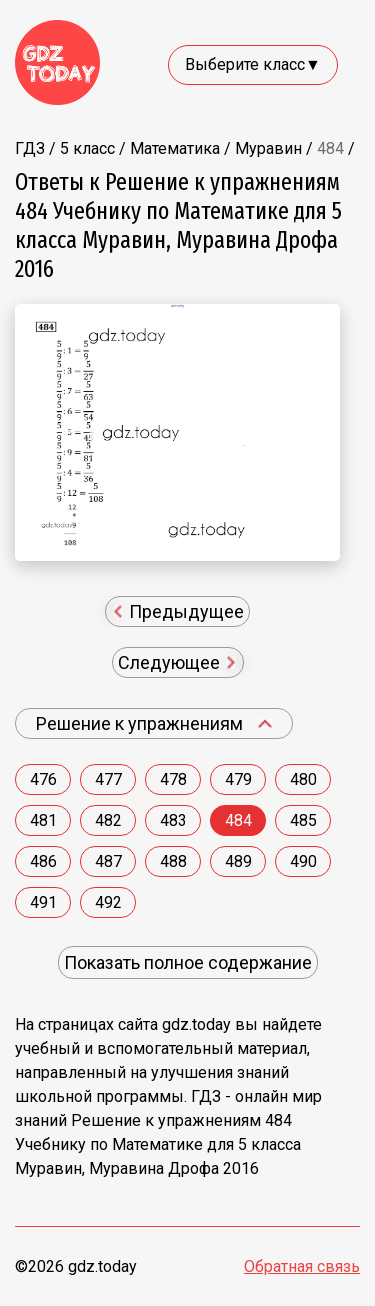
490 (303, 861)
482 (108, 820)
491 (43, 902)
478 (173, 779)
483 (173, 820)
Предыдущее (179, 611)
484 (238, 820)
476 (43, 779)
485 (303, 820)
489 (238, 861)
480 (303, 779)
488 (173, 861)
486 (43, 861)
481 (43, 820)
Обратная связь (302, 1266)
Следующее (177, 662)
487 (108, 861)
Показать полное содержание (188, 962)
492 (108, 902)
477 (108, 779)
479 (238, 779)
